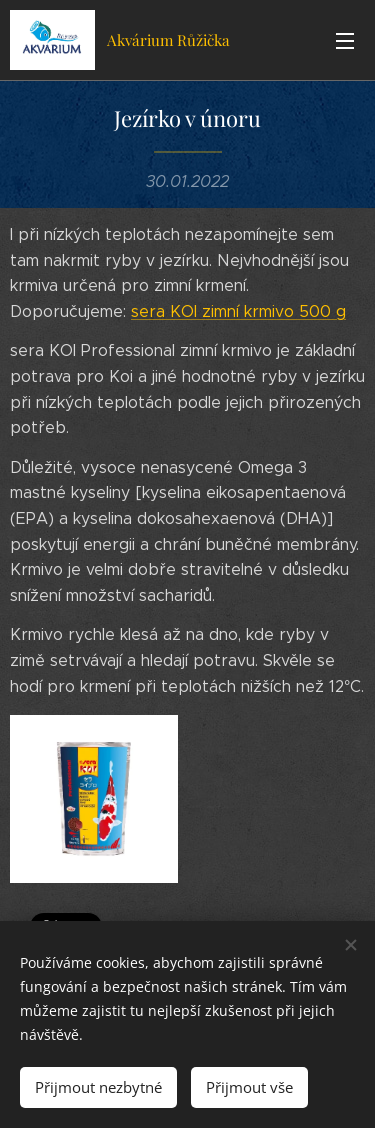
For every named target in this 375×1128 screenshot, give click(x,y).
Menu (345, 41)
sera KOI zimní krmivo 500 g (238, 311)
